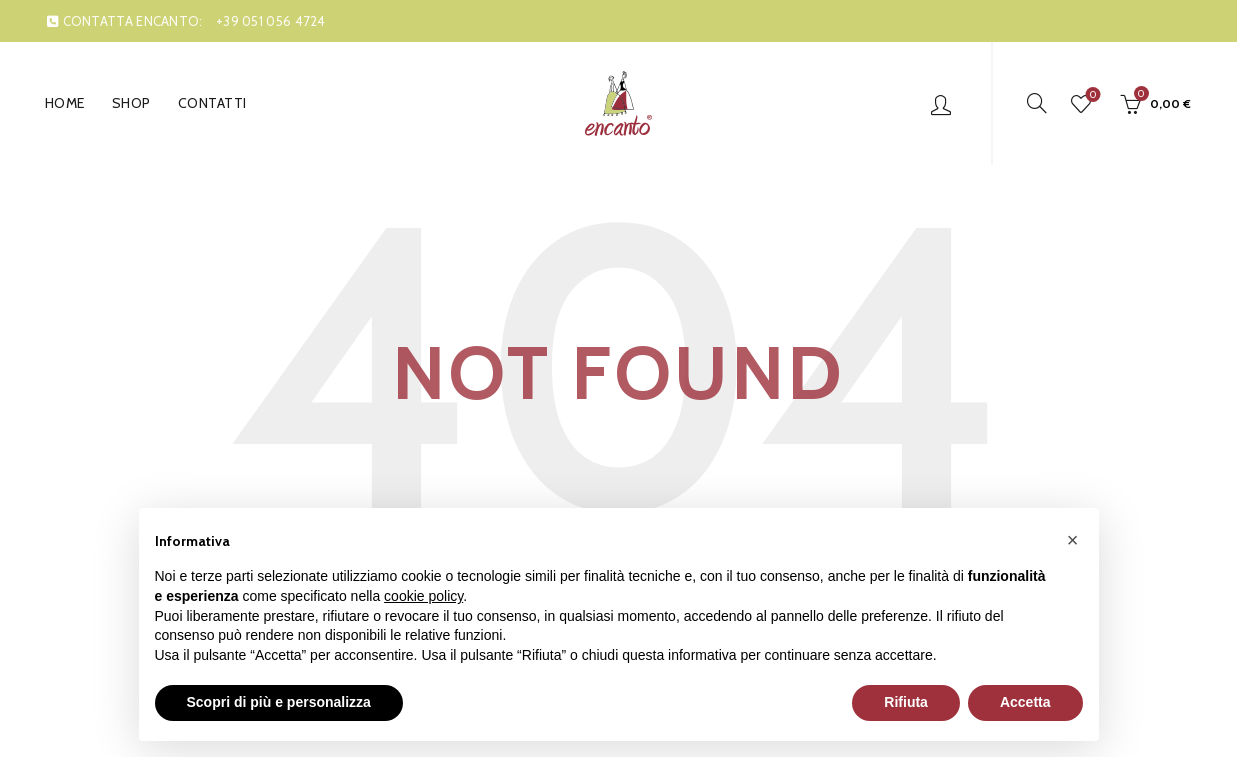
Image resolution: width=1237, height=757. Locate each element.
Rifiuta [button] (906, 702)
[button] (1073, 540)
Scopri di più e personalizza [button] (279, 702)
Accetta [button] (1025, 702)
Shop (131, 103)
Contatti (212, 103)
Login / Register (941, 104)
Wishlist (1091, 95)
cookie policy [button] (423, 596)
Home (65, 103)
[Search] (1037, 103)
